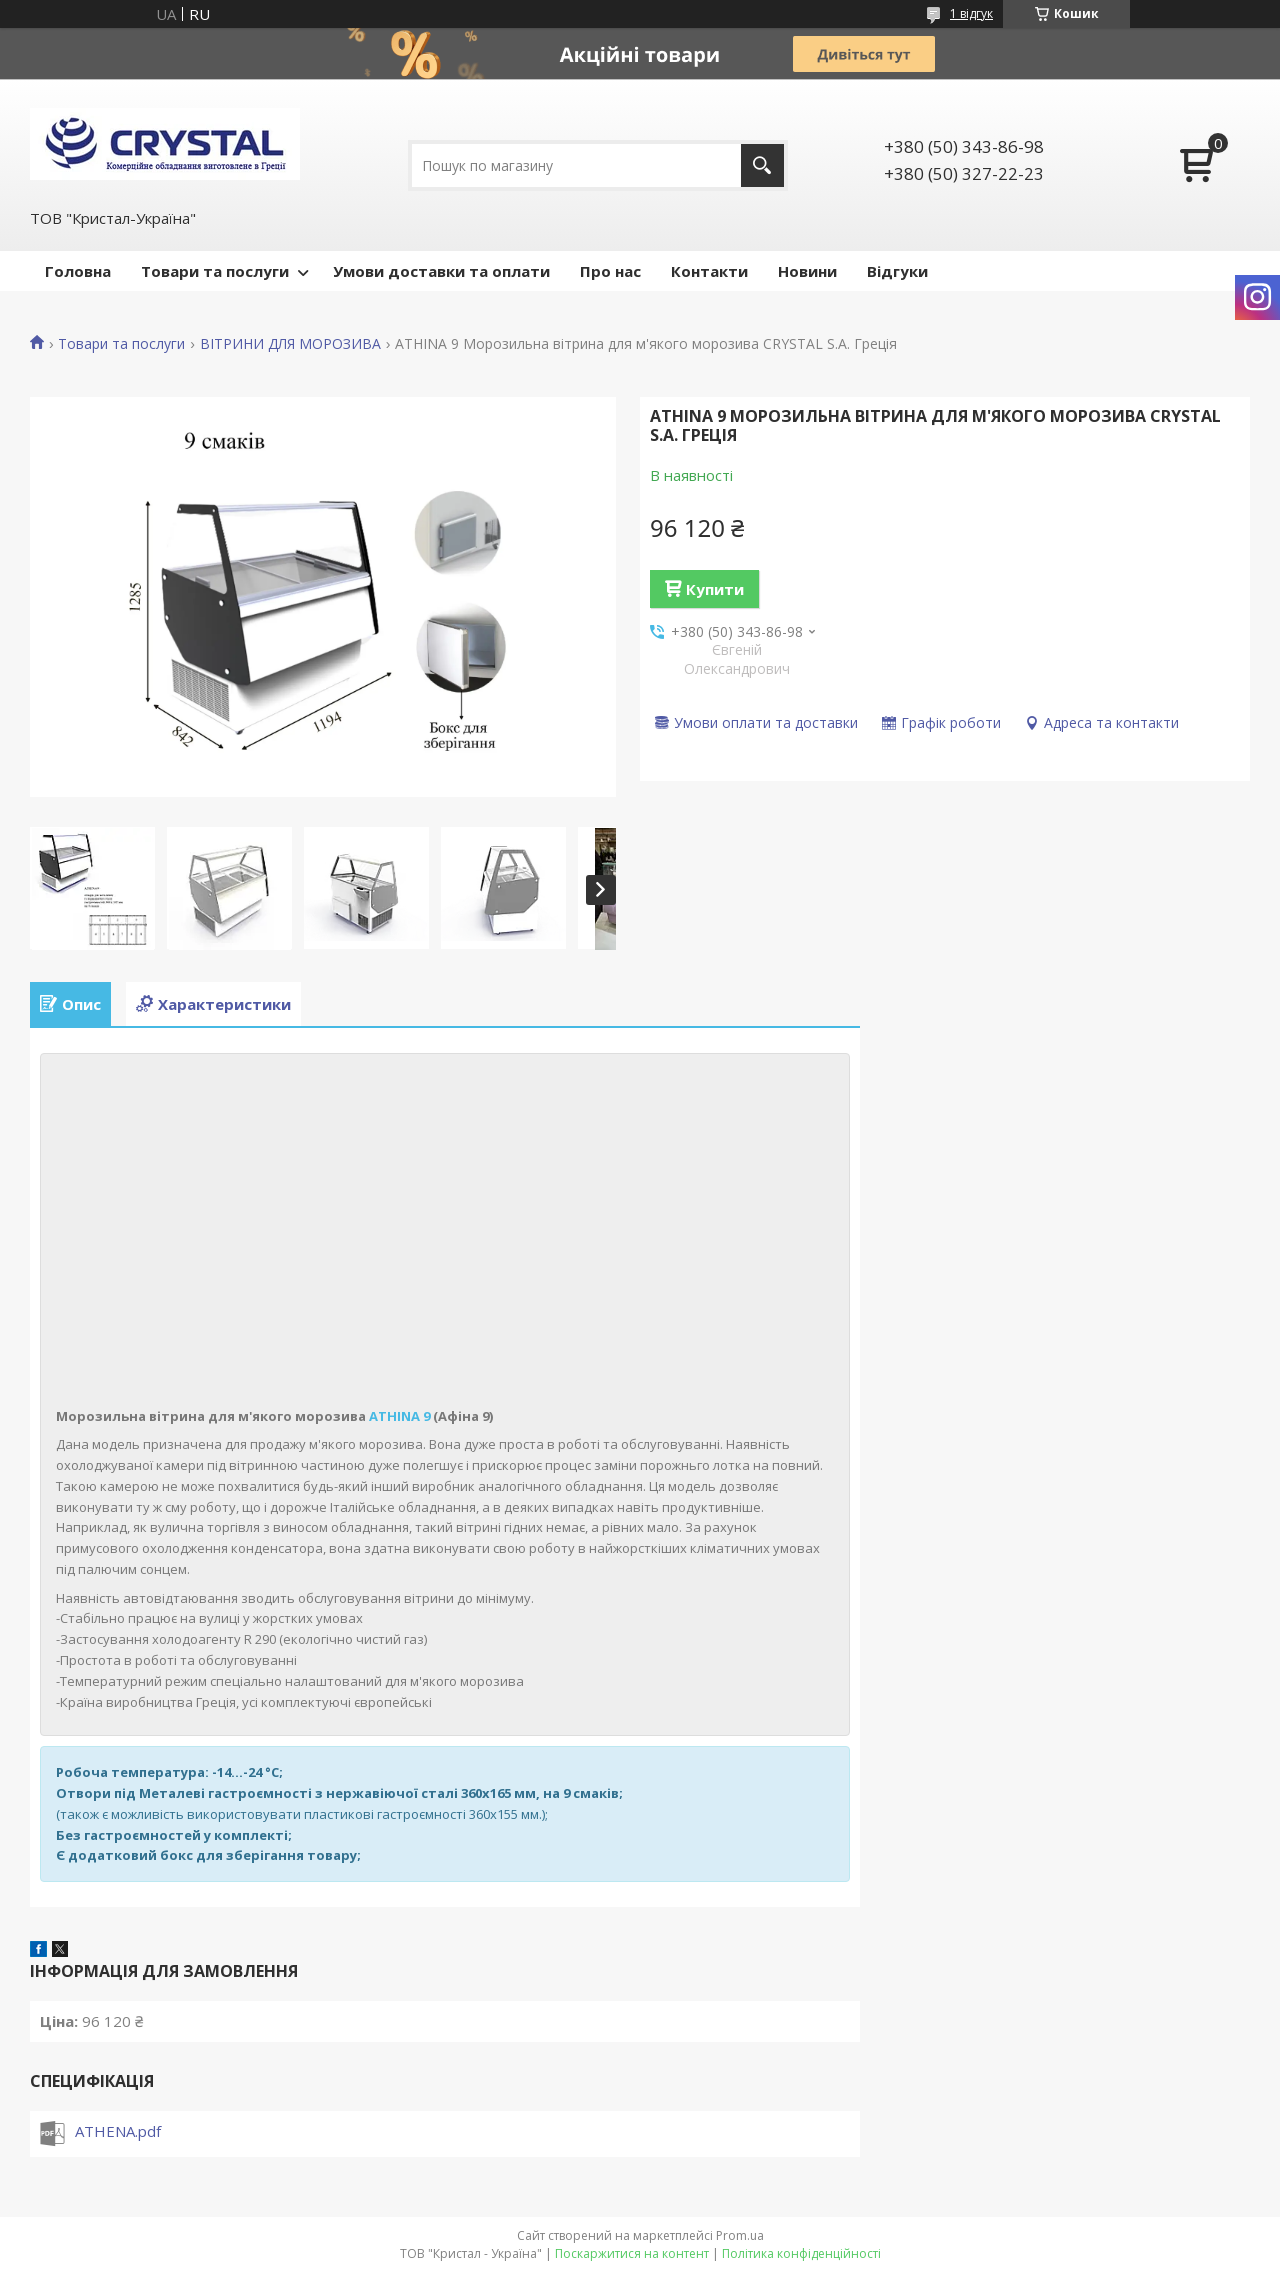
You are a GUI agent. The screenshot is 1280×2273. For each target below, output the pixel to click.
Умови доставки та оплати (441, 271)
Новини (807, 271)
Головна (78, 271)
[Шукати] (762, 165)
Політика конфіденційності (801, 2253)
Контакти (709, 271)
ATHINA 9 (399, 1416)
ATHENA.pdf (118, 2131)
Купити (715, 589)
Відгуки (897, 271)
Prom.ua (740, 2235)
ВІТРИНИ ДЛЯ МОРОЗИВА (290, 344)
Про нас (610, 271)
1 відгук (971, 13)
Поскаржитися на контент (632, 2253)
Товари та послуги (215, 271)
